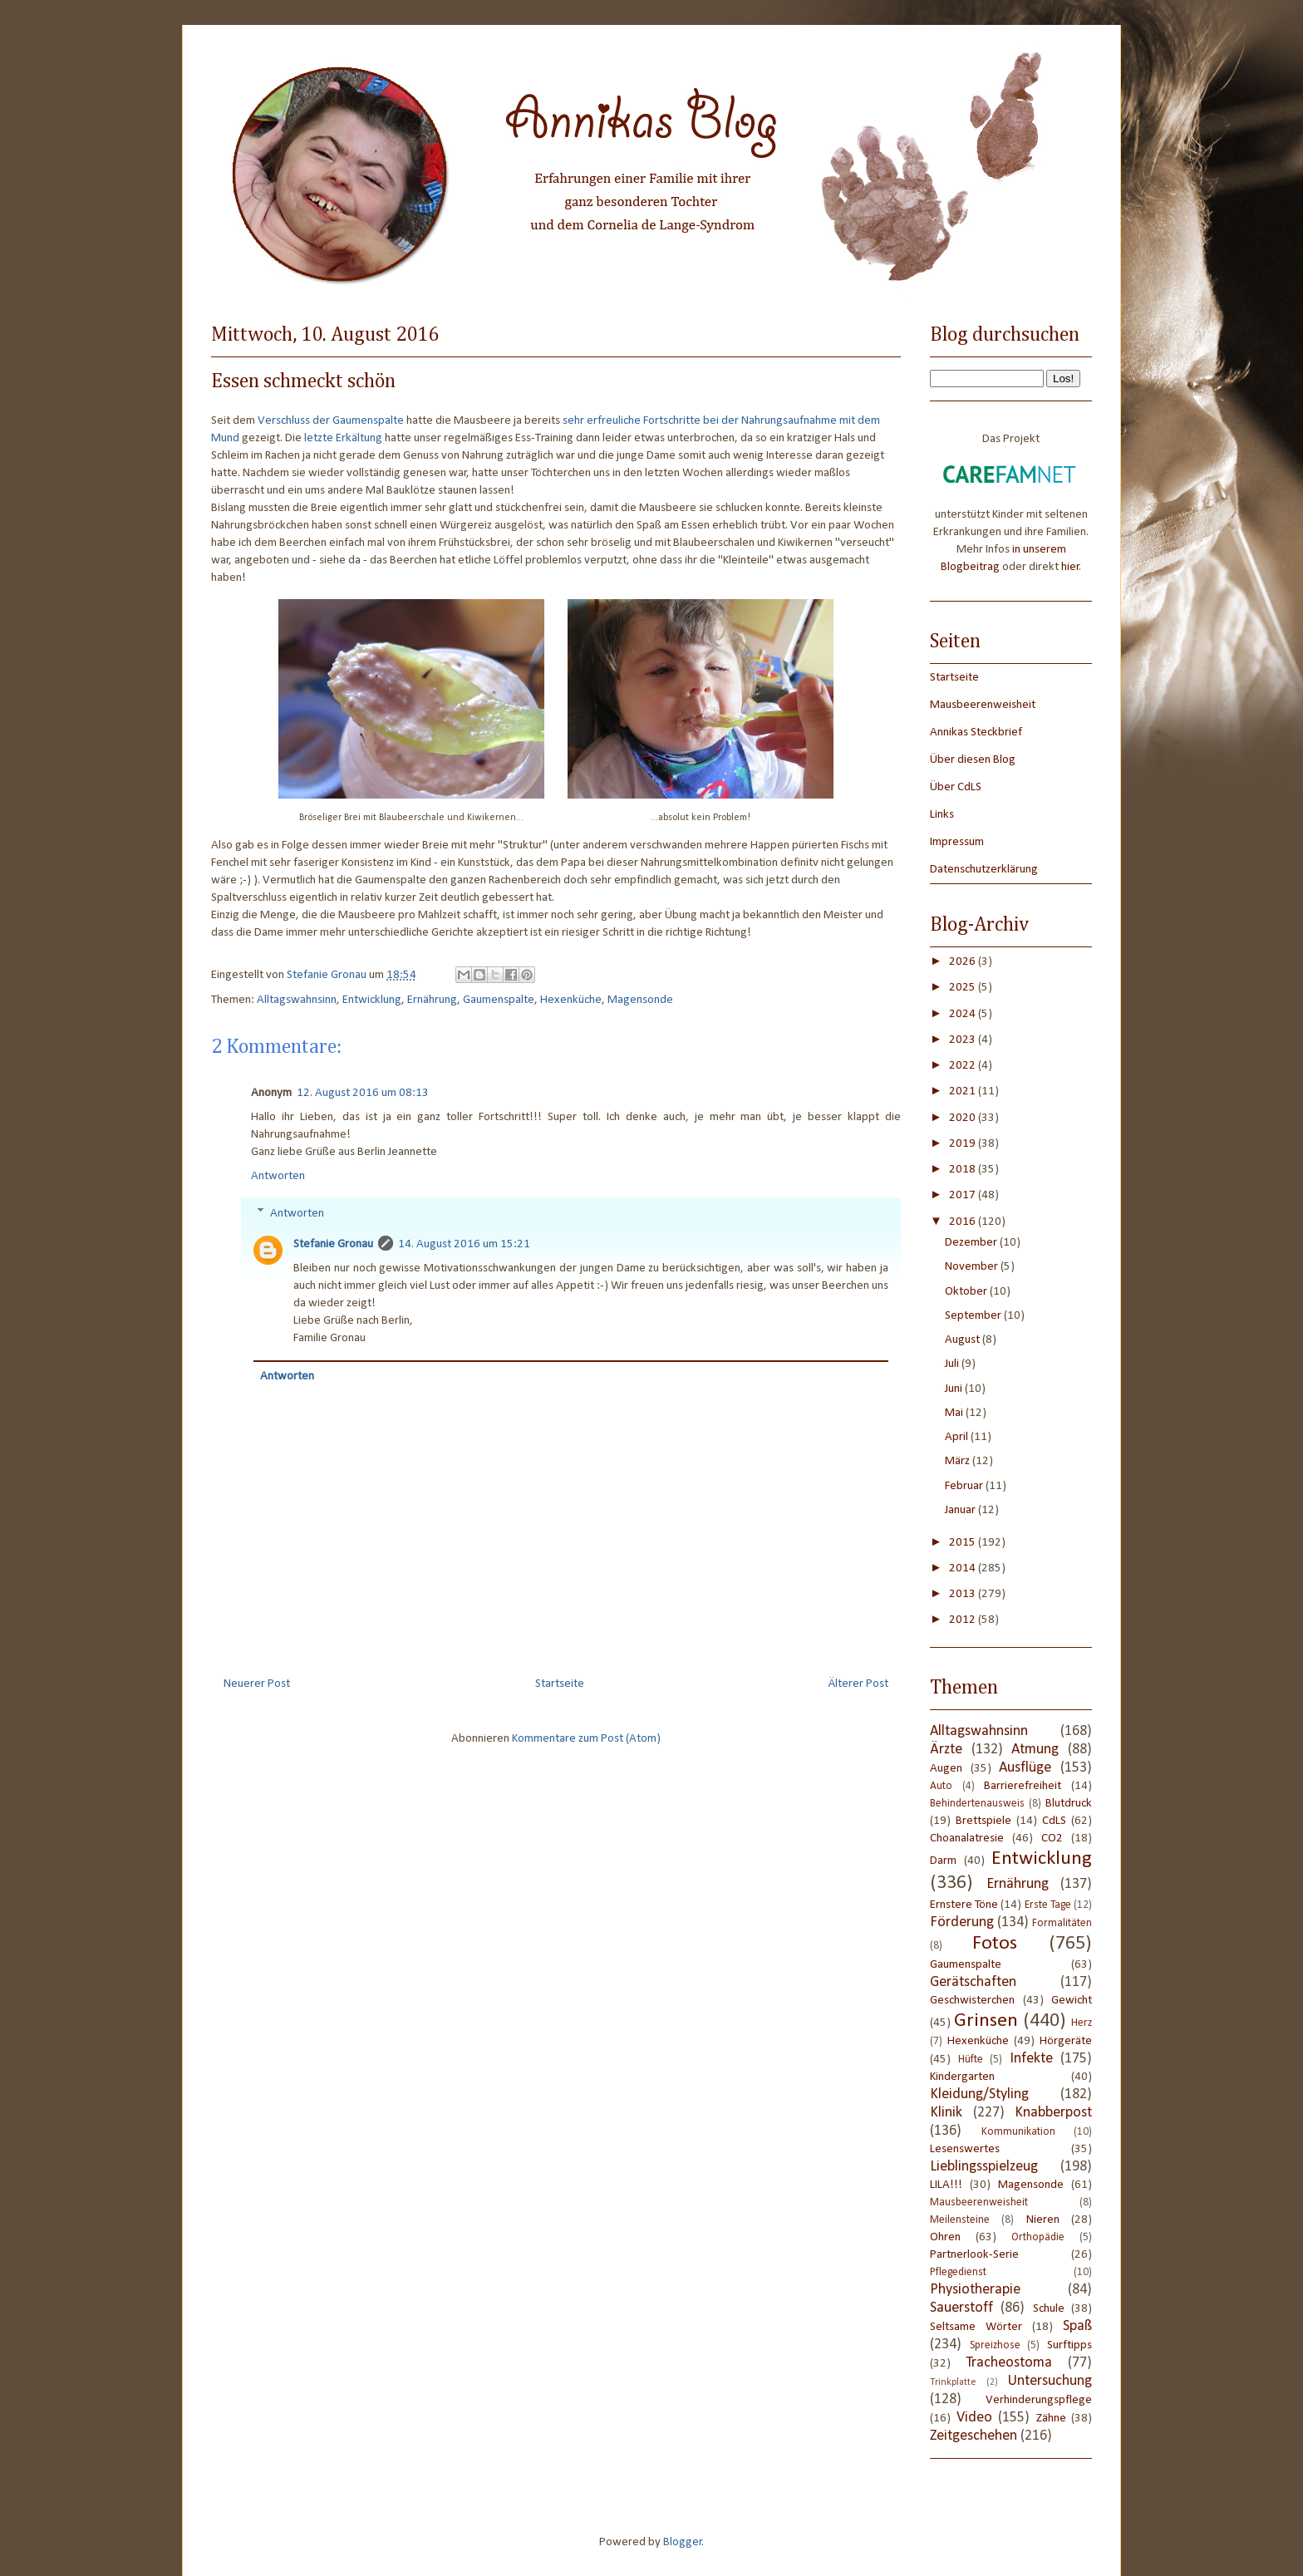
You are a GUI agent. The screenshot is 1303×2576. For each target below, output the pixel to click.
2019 (963, 1144)
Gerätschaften (973, 1982)
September (974, 1316)
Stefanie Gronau (333, 1244)
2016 (963, 1222)
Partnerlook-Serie (974, 2255)
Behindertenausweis (977, 1803)
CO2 (1052, 1838)
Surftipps (1069, 2345)
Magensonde (640, 1000)
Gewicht (1071, 2000)
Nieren (1043, 2220)
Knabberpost (1053, 2113)
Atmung (1035, 1749)
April (958, 1437)
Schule (1049, 2309)
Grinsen (986, 2021)
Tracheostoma (1009, 2363)
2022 (963, 1065)
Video (974, 2418)
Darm (943, 1861)
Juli (953, 1364)
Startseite (559, 1684)
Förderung (962, 1922)
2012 (963, 1620)
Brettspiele (983, 1821)
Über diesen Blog (972, 760)
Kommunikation (1018, 2131)
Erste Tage (1048, 1905)
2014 (963, 1568)
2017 (963, 1195)
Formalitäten (1062, 1923)
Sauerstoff (961, 2308)
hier (1070, 567)
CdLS (1054, 1821)
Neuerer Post (257, 1684)
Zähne (1051, 2418)
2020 (963, 1118)
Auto (941, 1786)
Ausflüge (1025, 1768)
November (973, 1267)
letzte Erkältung (343, 438)
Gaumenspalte (498, 1000)
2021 (963, 1091)
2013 (963, 1594)
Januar (961, 1510)
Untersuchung (1050, 2381)
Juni (955, 1389)
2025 (963, 987)
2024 (963, 1014)
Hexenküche (571, 1000)
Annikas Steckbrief (976, 732)
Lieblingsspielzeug (984, 2167)
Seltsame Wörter (976, 2327)
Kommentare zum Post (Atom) (586, 1739)
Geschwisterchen (972, 2000)
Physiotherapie (975, 2290)
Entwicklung (371, 1000)
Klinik (946, 2113)
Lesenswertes (965, 2149)
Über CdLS (955, 787)
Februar (965, 1486)
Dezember (972, 1242)
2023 (963, 1040)
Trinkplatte (953, 2382)
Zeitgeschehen (973, 2436)
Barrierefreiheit (1022, 1786)
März (958, 1461)
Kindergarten (962, 2077)
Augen (946, 1768)
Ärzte (946, 1749)
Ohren (945, 2237)
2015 (963, 1542)
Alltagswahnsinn (297, 1000)
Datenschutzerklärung (984, 869)
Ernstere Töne (964, 1905)
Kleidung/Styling (979, 2094)
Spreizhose (995, 2345)
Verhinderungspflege (1039, 2400)
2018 (963, 1169)
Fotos (994, 1944)
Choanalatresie (967, 1838)
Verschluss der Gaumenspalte (331, 421)
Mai (955, 1413)
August (963, 1340)
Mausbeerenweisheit (982, 705)
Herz (1081, 2023)
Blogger (682, 2542)
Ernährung (432, 1000)
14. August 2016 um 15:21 (464, 1244)
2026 (963, 962)
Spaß (1077, 2326)
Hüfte (970, 2059)
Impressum (957, 842)
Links (942, 815)
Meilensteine (960, 2220)
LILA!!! (946, 2185)
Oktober (967, 1292)
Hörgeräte (1066, 2041)
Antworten (278, 1176)
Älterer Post (858, 1684)
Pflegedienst (958, 2272)
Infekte (1031, 2059)
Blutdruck (1068, 1803)
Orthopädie (1038, 2237)
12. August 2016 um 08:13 (363, 1093)
